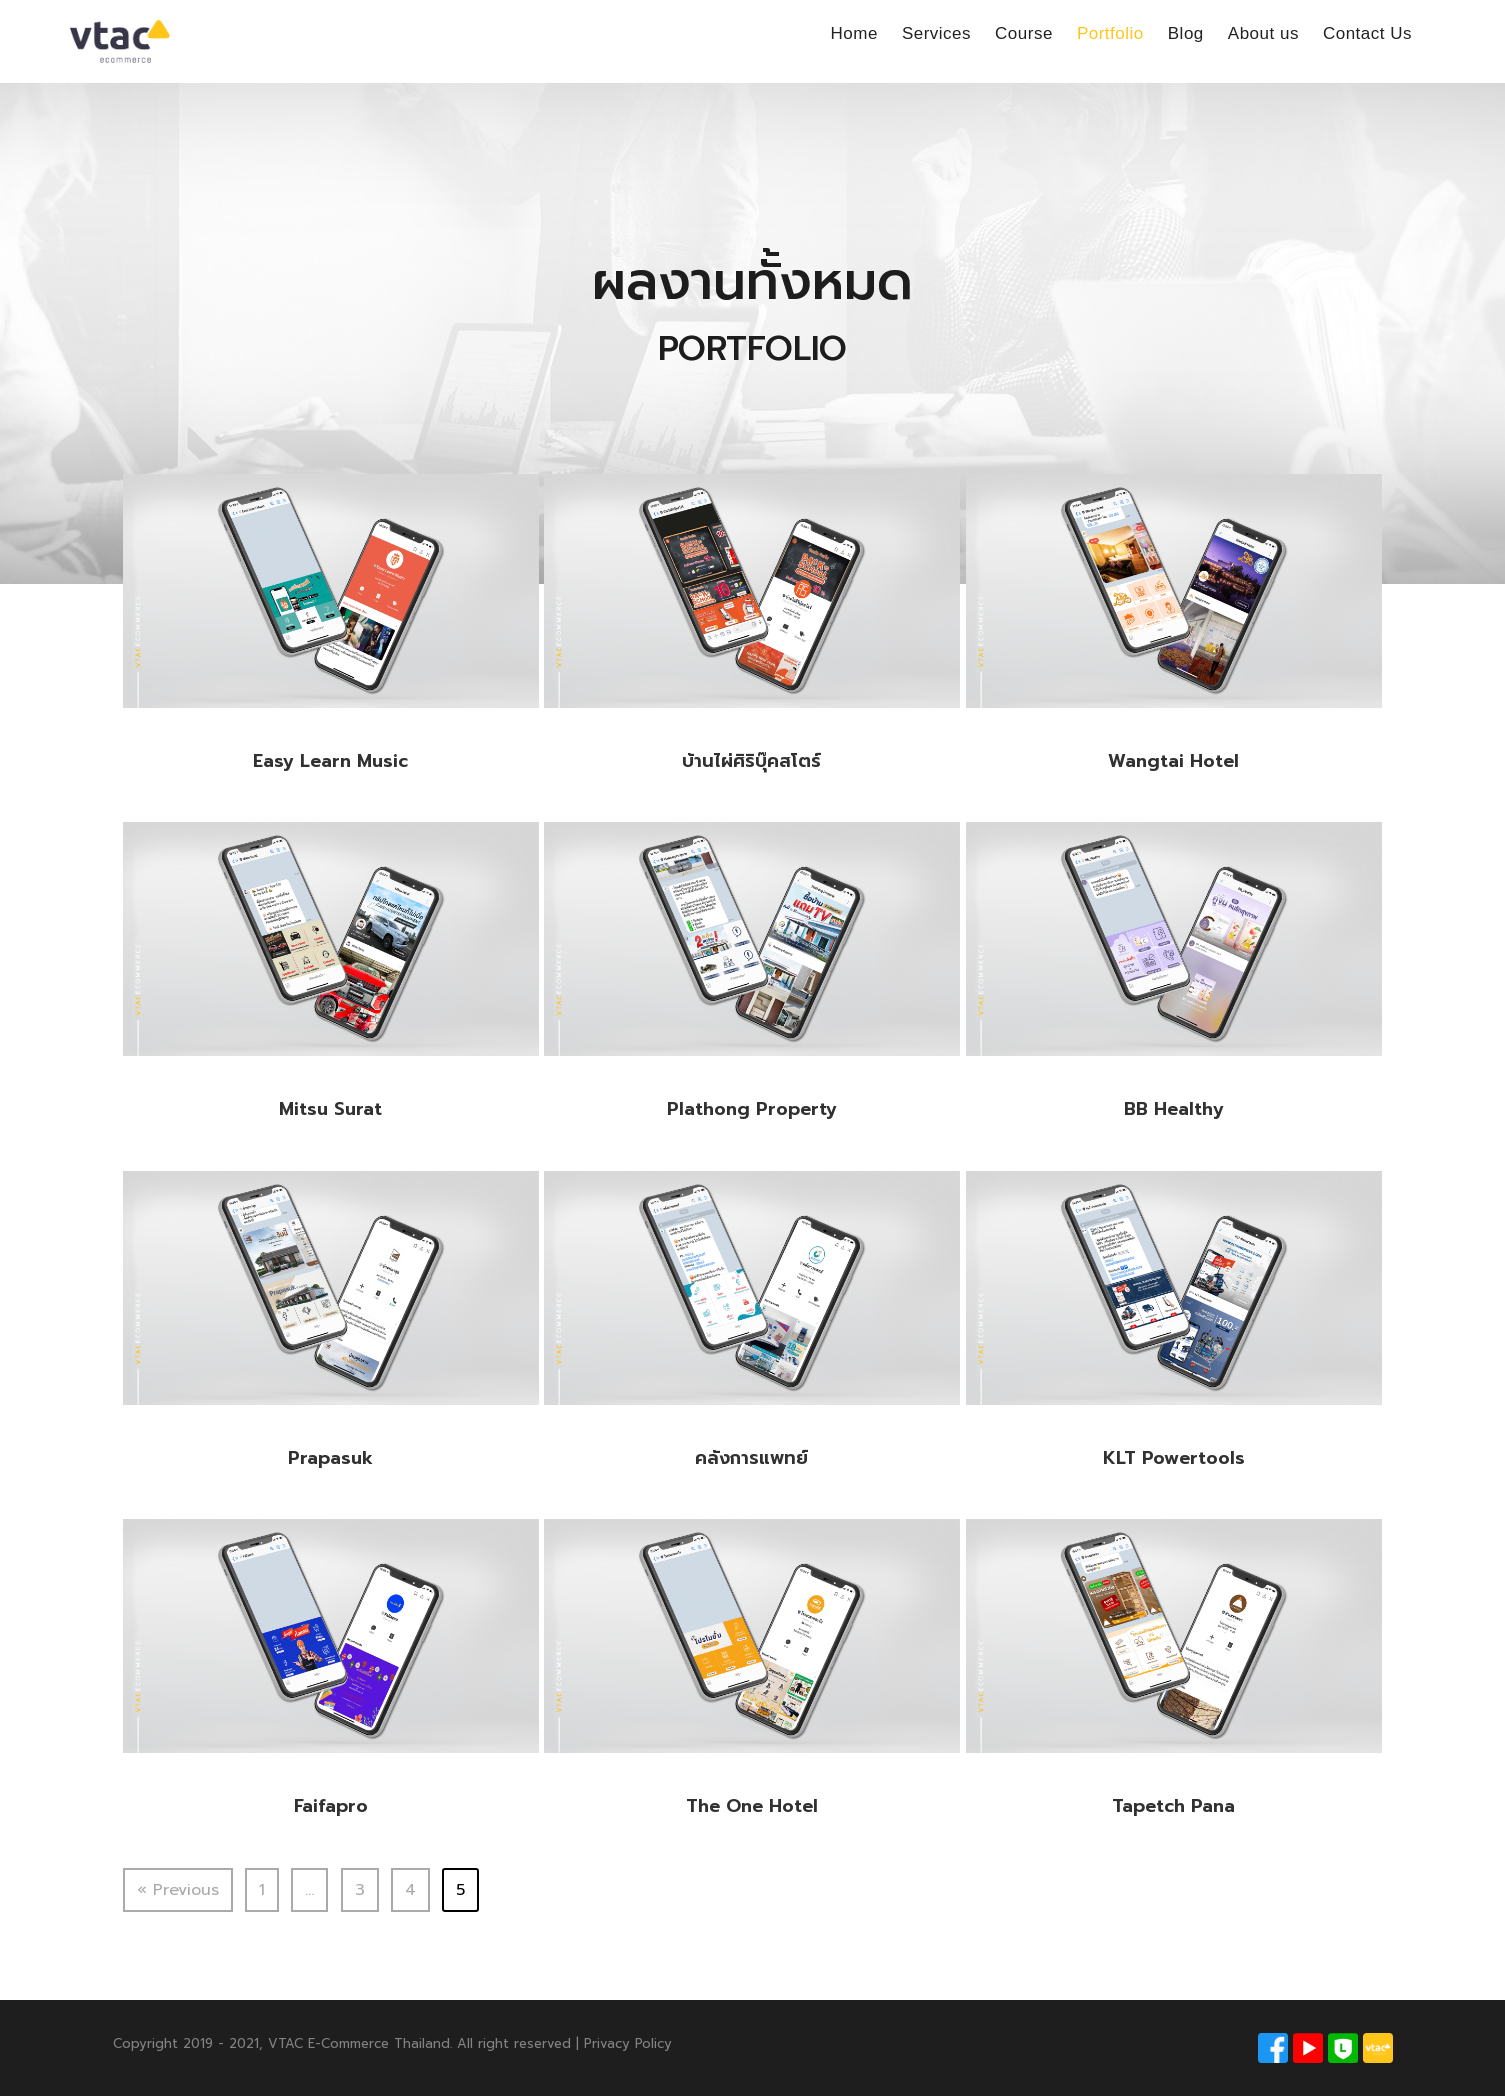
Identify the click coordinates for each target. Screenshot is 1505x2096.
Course (1024, 33)
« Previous (178, 1890)
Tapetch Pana (1173, 1806)
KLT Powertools (1174, 1458)
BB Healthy (1174, 1109)
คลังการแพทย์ (751, 1458)
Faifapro (331, 1806)
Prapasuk (330, 1458)
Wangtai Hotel (1173, 761)
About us (1263, 33)
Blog (1186, 33)
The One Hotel (752, 1806)
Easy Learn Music (330, 761)
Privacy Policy (628, 2043)
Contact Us (1367, 33)
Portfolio (1110, 33)
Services (936, 33)
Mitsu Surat (330, 1109)
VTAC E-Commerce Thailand (359, 2043)
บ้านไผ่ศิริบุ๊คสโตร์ (751, 761)
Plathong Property (752, 1109)
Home (854, 33)
